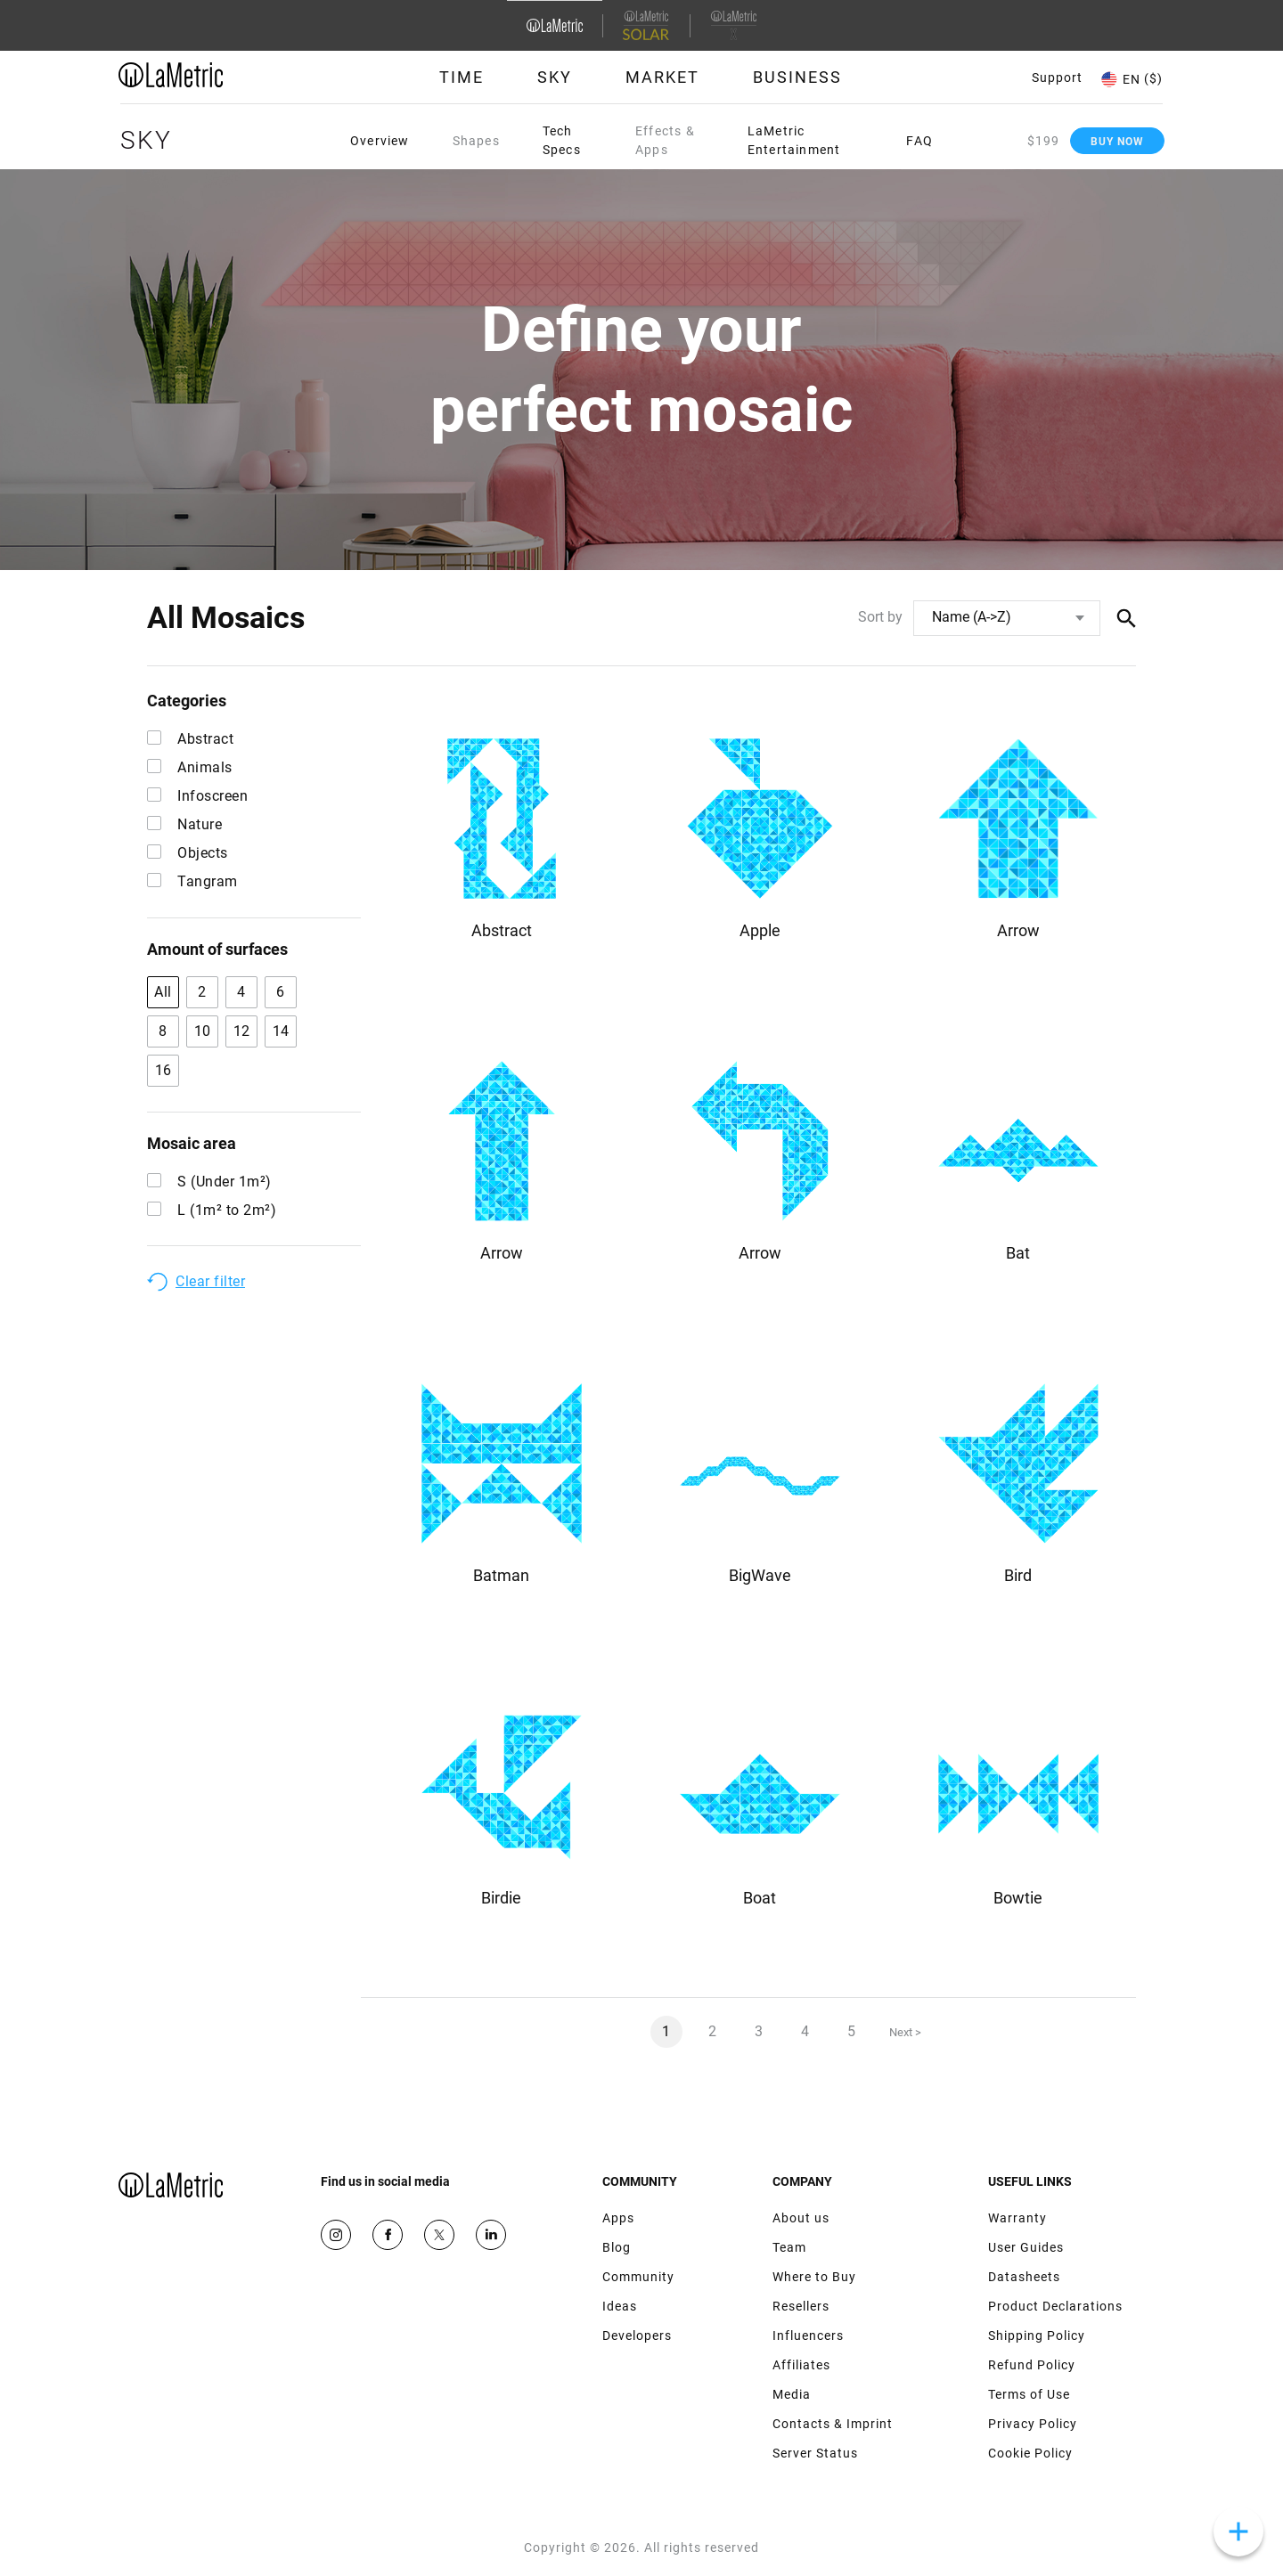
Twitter (439, 2235)
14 (281, 1031)
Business (797, 77)
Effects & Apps (665, 140)
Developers (637, 2335)
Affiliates (801, 2365)
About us (800, 2218)
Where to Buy (814, 2277)
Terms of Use (1029, 2394)
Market (662, 77)
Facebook (387, 2235)
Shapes (476, 141)
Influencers (808, 2335)
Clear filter (210, 1281)
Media (791, 2394)
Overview (380, 141)
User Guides (1026, 2247)
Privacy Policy (1032, 2424)
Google (491, 2235)
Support (1057, 77)
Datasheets (1024, 2277)
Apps (618, 2218)
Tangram (192, 881)
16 (163, 1070)
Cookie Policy (1030, 2453)
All (163, 991)
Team (789, 2247)
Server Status (815, 2453)
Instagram (336, 2235)
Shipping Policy (1036, 2335)
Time (461, 77)
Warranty (1017, 2218)
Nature (184, 824)
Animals (190, 767)
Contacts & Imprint (832, 2424)
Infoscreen (197, 795)
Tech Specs (562, 140)
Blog (616, 2247)
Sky (554, 77)
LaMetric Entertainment (794, 140)
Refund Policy (1031, 2365)
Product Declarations (1055, 2306)
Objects (187, 852)
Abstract (190, 738)
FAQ (919, 141)
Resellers (800, 2306)
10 (202, 1031)
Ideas (619, 2306)
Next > (905, 2032)
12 (241, 1031)
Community (638, 2277)
